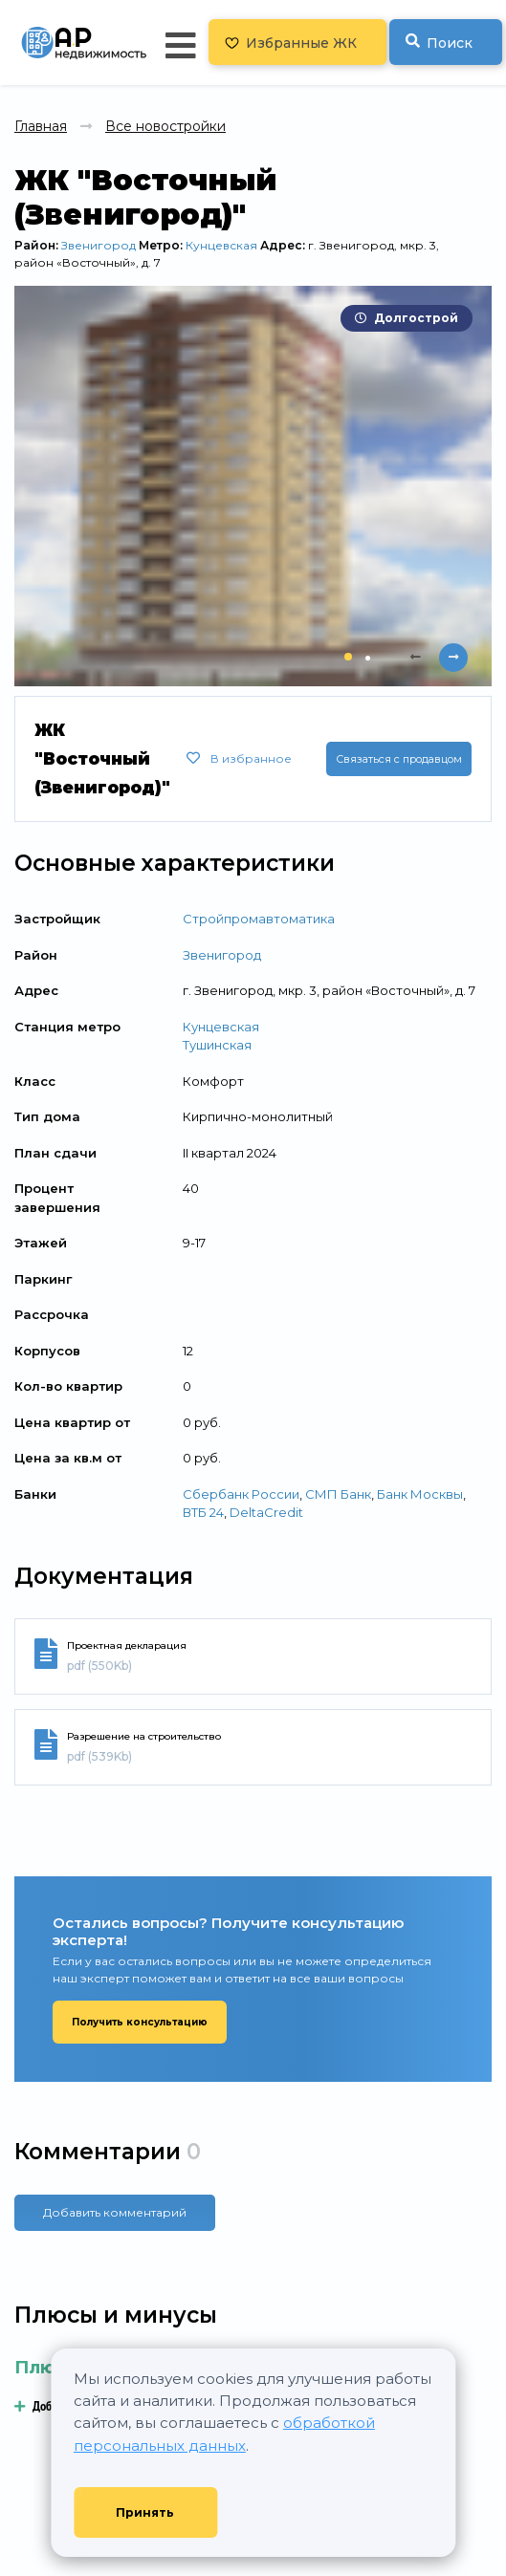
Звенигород (98, 245)
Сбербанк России (241, 1494)
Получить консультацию (140, 2022)
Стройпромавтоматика (259, 918)
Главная (40, 126)
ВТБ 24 (203, 1512)
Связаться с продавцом (399, 759)
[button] (348, 656)
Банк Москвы (420, 1494)
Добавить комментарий (115, 2212)
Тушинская (217, 1044)
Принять (145, 2512)
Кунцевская (221, 245)
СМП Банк (338, 1494)
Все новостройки (165, 126)
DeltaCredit (266, 1512)
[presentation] (415, 657)
